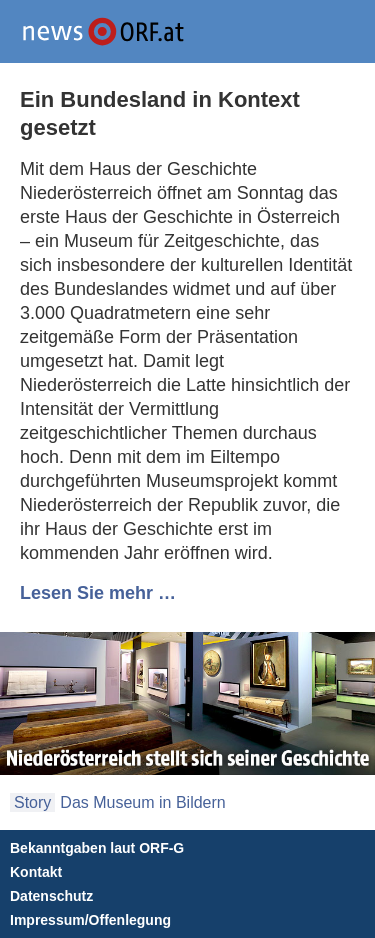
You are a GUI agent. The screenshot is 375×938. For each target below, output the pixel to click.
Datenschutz (51, 896)
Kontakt (36, 872)
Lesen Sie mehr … (98, 593)
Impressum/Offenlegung (90, 920)
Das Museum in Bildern (142, 802)
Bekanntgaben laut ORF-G (97, 848)
